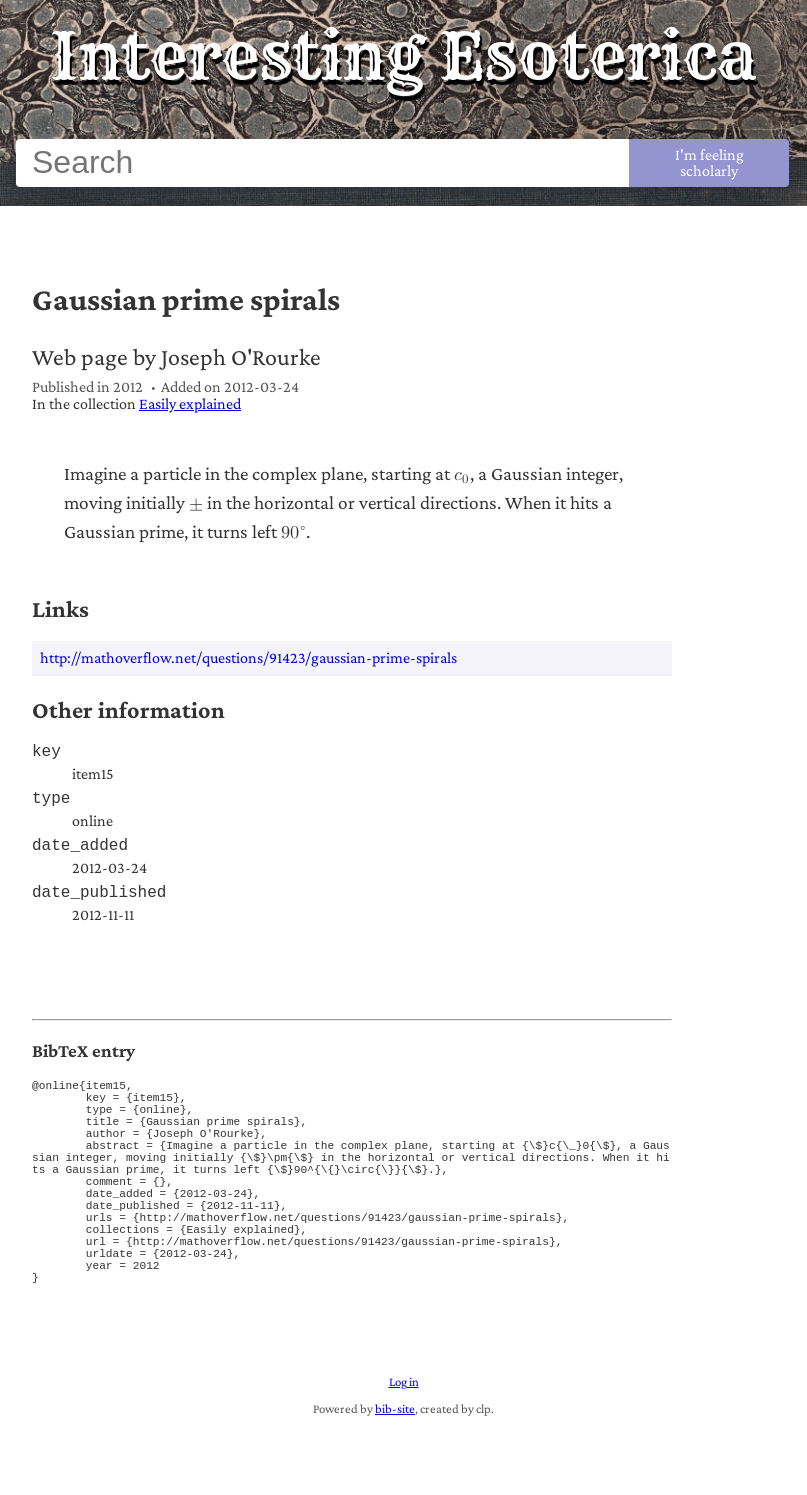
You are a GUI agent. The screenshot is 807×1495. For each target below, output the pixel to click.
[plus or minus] (196, 503)
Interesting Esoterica (403, 56)
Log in (404, 1449)
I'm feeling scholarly (709, 162)
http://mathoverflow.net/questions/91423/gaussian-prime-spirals (248, 657)
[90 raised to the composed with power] (293, 532)
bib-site (395, 1476)
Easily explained (190, 403)
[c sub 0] (462, 474)
